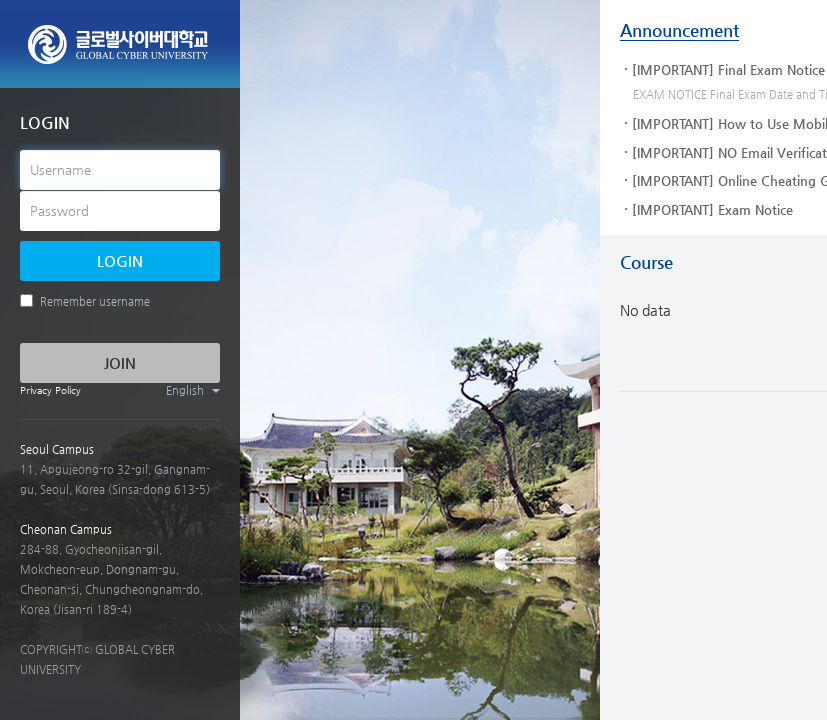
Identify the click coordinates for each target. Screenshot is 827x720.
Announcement (679, 30)
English (193, 390)
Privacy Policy (50, 390)
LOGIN (120, 260)
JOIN (120, 362)
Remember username (85, 301)
